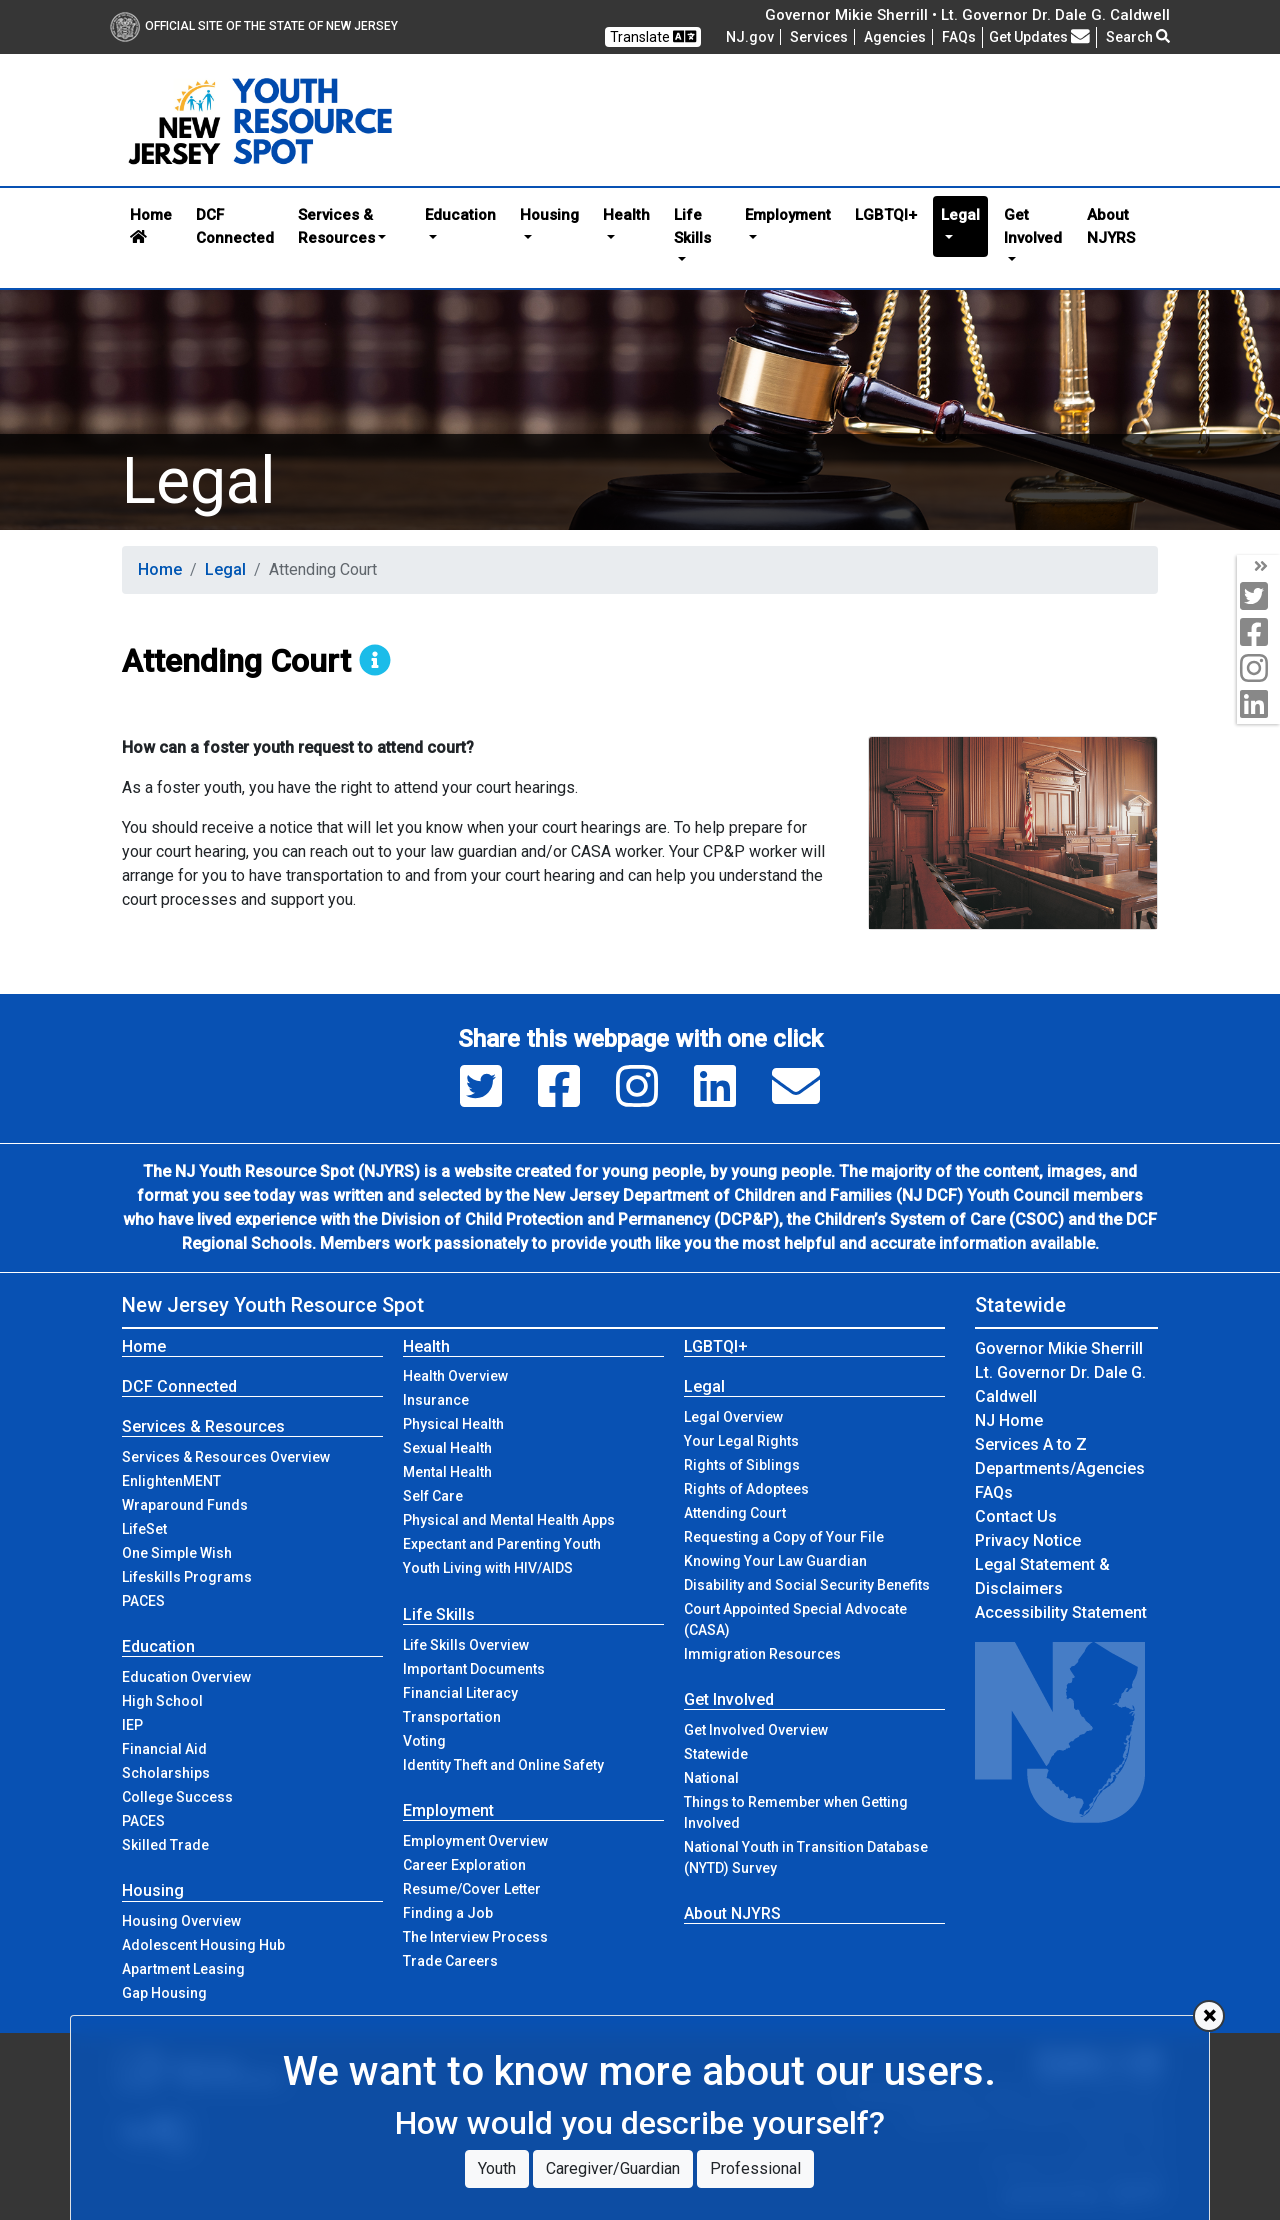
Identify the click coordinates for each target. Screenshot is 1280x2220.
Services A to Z (1031, 1444)
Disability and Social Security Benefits (807, 1585)
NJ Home (1009, 1420)
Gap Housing (164, 1993)
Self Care (433, 1496)
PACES (143, 1601)
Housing (153, 1890)
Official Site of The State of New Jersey (254, 26)
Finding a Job (448, 1913)
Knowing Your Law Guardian (775, 1561)
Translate (653, 36)
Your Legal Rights (741, 1441)
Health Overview (455, 1376)
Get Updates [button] (1039, 37)
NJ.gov (750, 37)
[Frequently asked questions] (959, 37)
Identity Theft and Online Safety (503, 1765)
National (711, 1778)
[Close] (1209, 2016)
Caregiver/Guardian (613, 2168)
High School (162, 1701)
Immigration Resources (762, 1654)
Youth (497, 2168)
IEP (132, 1725)
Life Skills (439, 1614)
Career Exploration (464, 1865)
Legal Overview (733, 1417)
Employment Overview (475, 1841)
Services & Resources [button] (336, 226)
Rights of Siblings (742, 1465)
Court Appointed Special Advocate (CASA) (795, 1619)
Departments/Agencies (1060, 1468)
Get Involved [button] (1033, 226)
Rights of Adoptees (746, 1489)
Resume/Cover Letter (472, 1889)
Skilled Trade (165, 1845)
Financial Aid (164, 1749)
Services (819, 37)
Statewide (716, 1754)
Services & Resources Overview (226, 1457)
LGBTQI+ (886, 215)
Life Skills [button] (692, 226)
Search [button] (1138, 37)
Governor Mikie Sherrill (1059, 1348)
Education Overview (186, 1677)
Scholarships (166, 1773)
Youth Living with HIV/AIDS (488, 1568)
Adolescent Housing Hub (203, 1945)
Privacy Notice (1028, 1540)
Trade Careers (450, 1961)
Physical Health (453, 1424)
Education (158, 1646)
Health (426, 1346)
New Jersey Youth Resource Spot (273, 1305)
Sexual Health (447, 1448)
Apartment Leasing (183, 1969)
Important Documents (474, 1669)
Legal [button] (960, 215)
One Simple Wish (177, 1553)
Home (151, 225)
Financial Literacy (460, 1693)
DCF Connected (235, 226)
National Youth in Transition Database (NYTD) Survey (806, 1857)
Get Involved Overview (756, 1730)
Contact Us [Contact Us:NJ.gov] (1016, 1516)
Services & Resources (203, 1426)
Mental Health (447, 1472)
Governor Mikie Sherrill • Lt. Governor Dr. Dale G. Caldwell (967, 15)
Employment (448, 1810)
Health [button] (626, 215)
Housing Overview (181, 1921)
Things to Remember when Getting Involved (796, 1812)
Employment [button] (788, 215)
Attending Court (735, 1513)
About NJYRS (1111, 226)
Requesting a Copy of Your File (784, 1537)
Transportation (452, 1717)
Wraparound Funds (185, 1505)
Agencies (895, 37)
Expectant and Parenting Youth (502, 1544)
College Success (177, 1797)
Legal (225, 569)
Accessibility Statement (1061, 1612)
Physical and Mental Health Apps (509, 1520)
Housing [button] (549, 215)
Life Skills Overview (466, 1645)
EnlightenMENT (171, 1481)
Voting (424, 1741)
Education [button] (460, 215)
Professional (755, 2168)
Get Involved (729, 1699)
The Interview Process (475, 1937)
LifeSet (144, 1529)
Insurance (436, 1400)
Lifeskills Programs (187, 1577)
